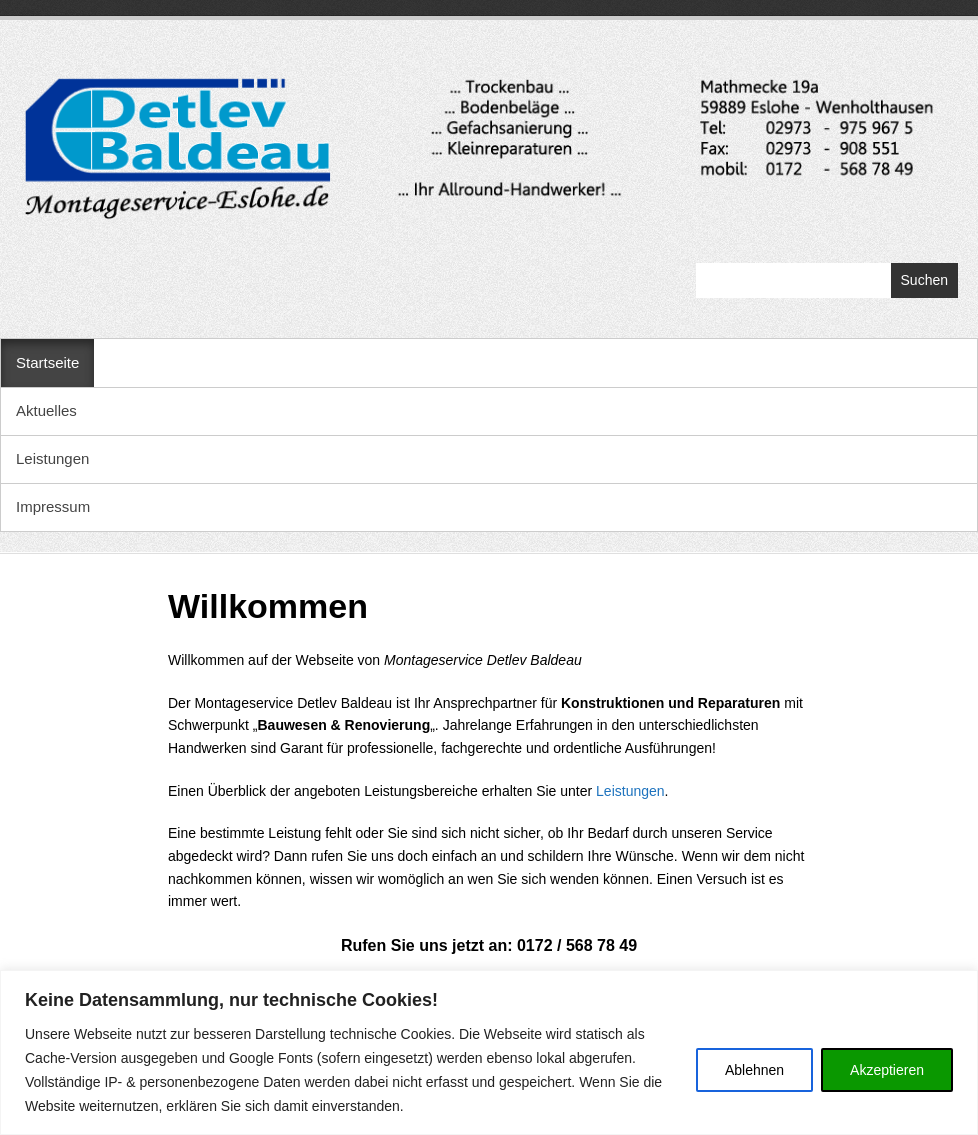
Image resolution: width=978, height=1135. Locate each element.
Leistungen (52, 458)
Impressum (53, 506)
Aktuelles (46, 410)
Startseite (47, 362)
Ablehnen (754, 1070)
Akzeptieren (887, 1070)
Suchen (924, 280)
